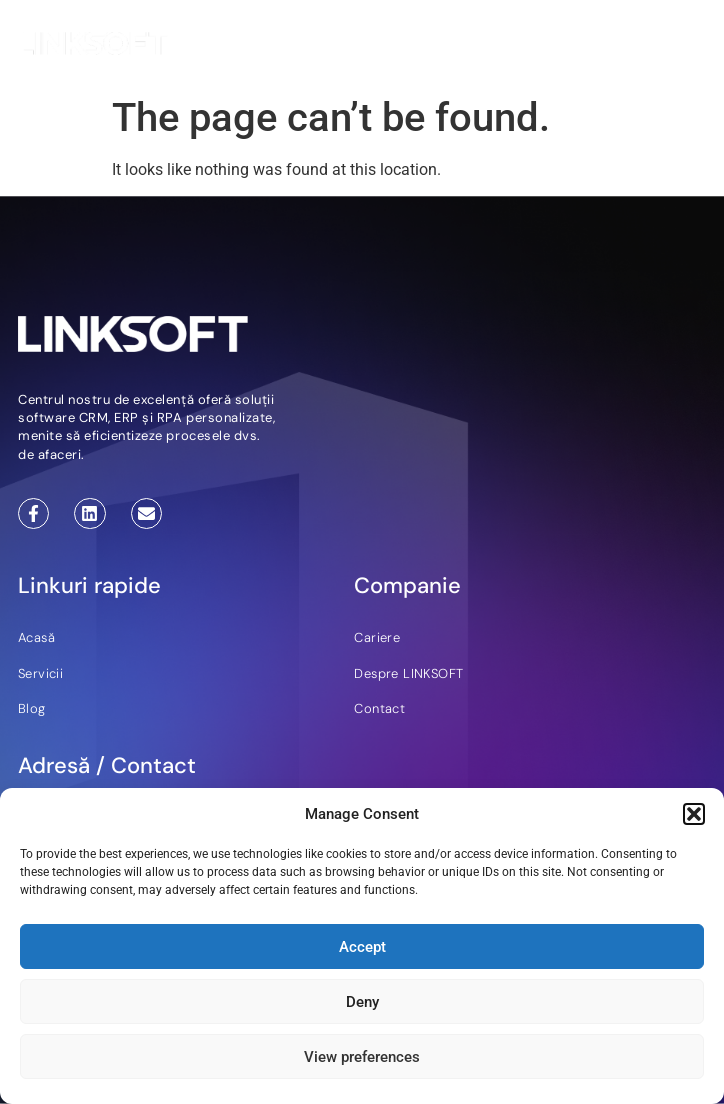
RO (562, 46)
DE (536, 46)
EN (511, 46)
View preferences (362, 1057)
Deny (362, 1002)
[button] (694, 814)
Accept (362, 947)
